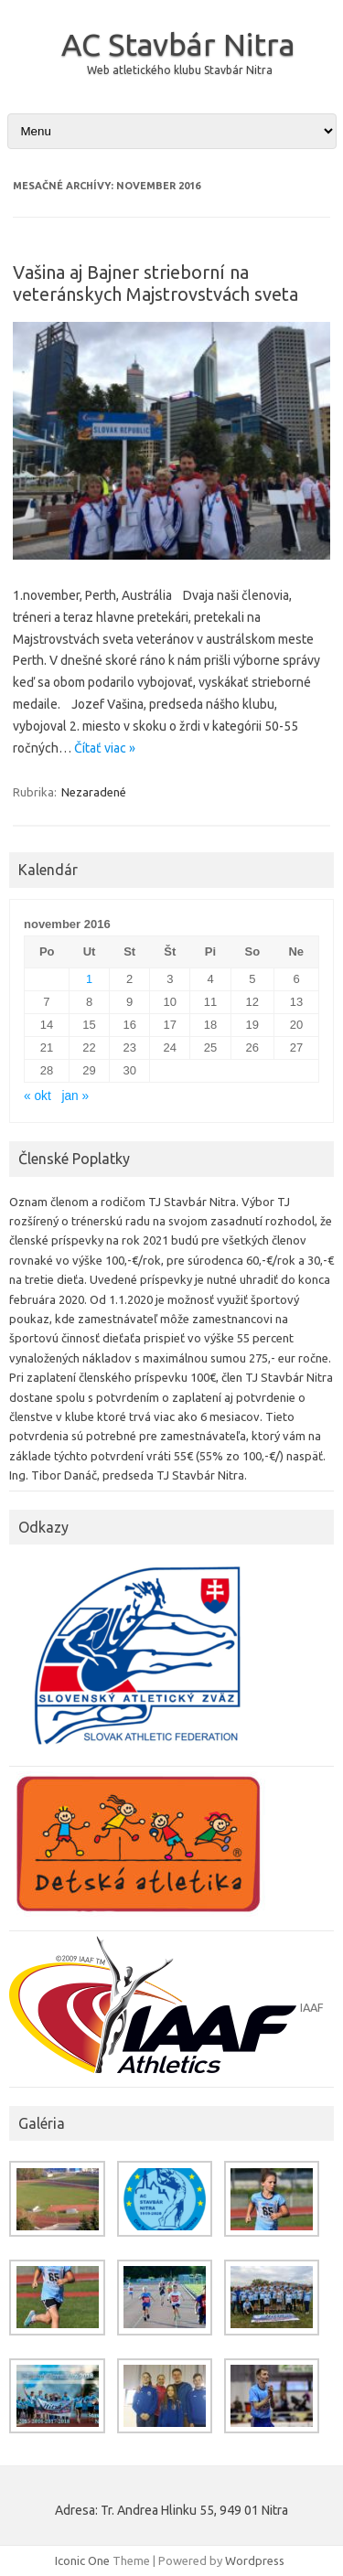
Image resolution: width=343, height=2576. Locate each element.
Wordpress (254, 2560)
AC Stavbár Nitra (178, 44)
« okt (37, 1096)
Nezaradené (93, 792)
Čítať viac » (104, 748)
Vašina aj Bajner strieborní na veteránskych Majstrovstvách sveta (155, 283)
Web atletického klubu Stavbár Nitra (180, 70)
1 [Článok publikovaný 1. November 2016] (89, 979)
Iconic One (82, 2560)
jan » (75, 1096)
